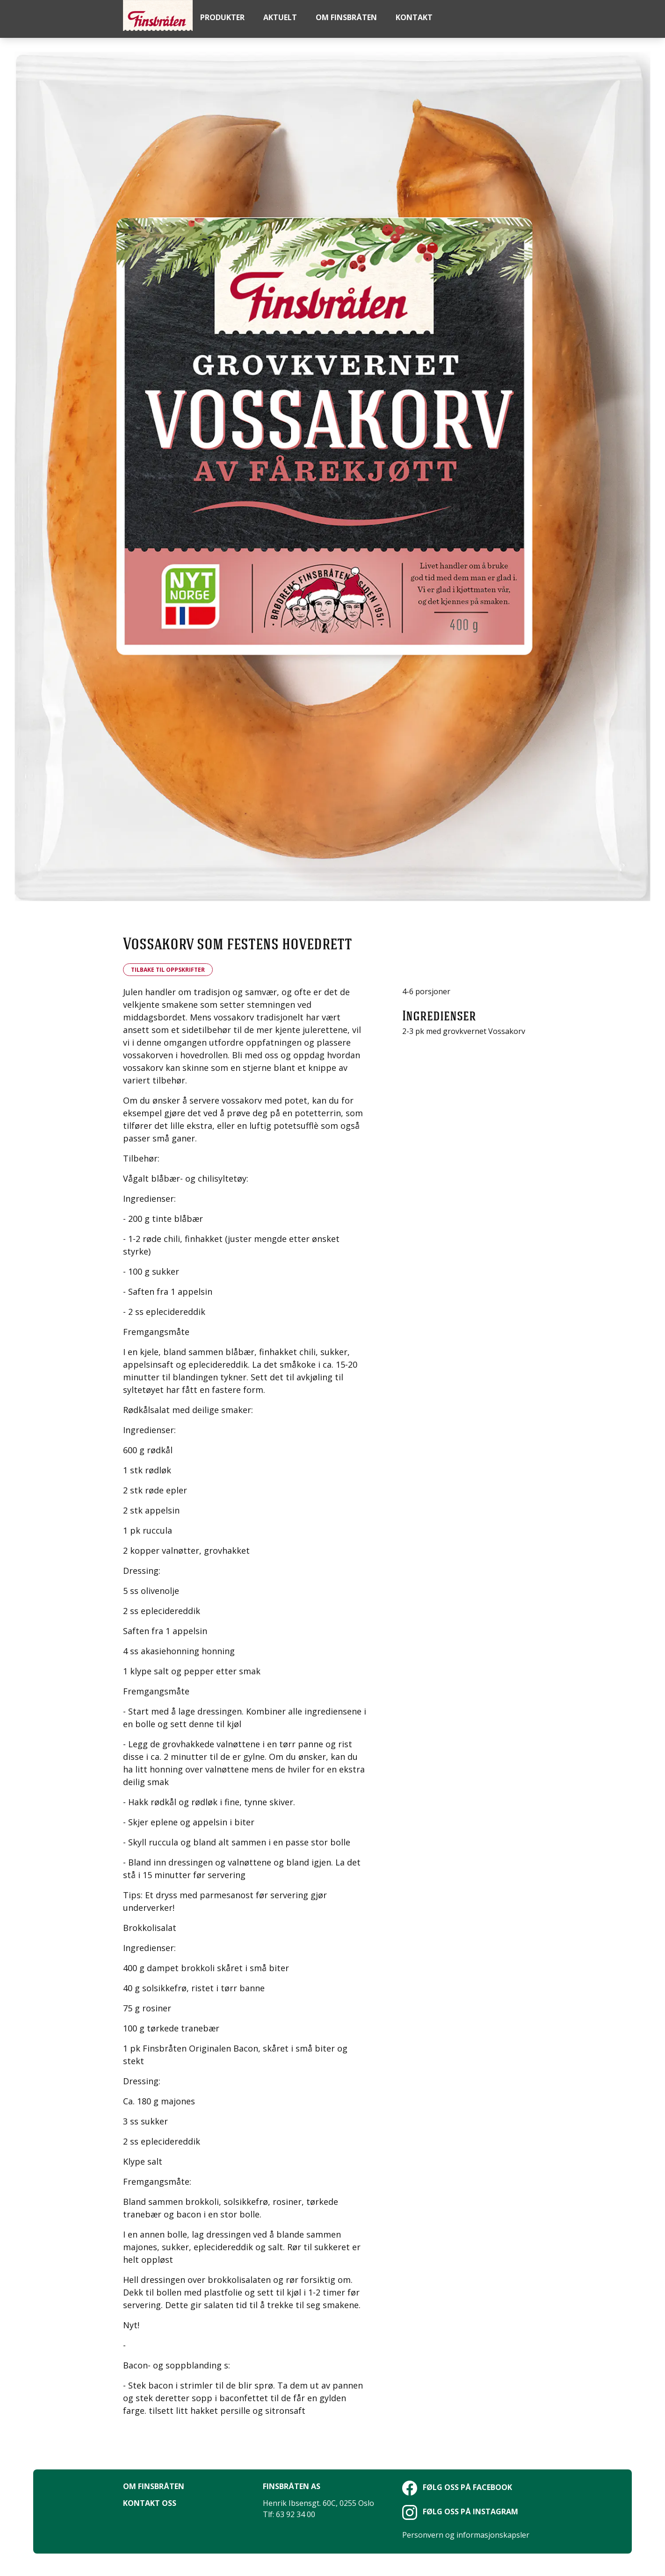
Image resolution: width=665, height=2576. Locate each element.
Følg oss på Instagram (460, 2511)
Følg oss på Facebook (457, 2487)
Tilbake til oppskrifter (168, 970)
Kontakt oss (149, 2503)
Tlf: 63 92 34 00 (289, 2514)
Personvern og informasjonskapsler (465, 2535)
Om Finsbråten (153, 2486)
